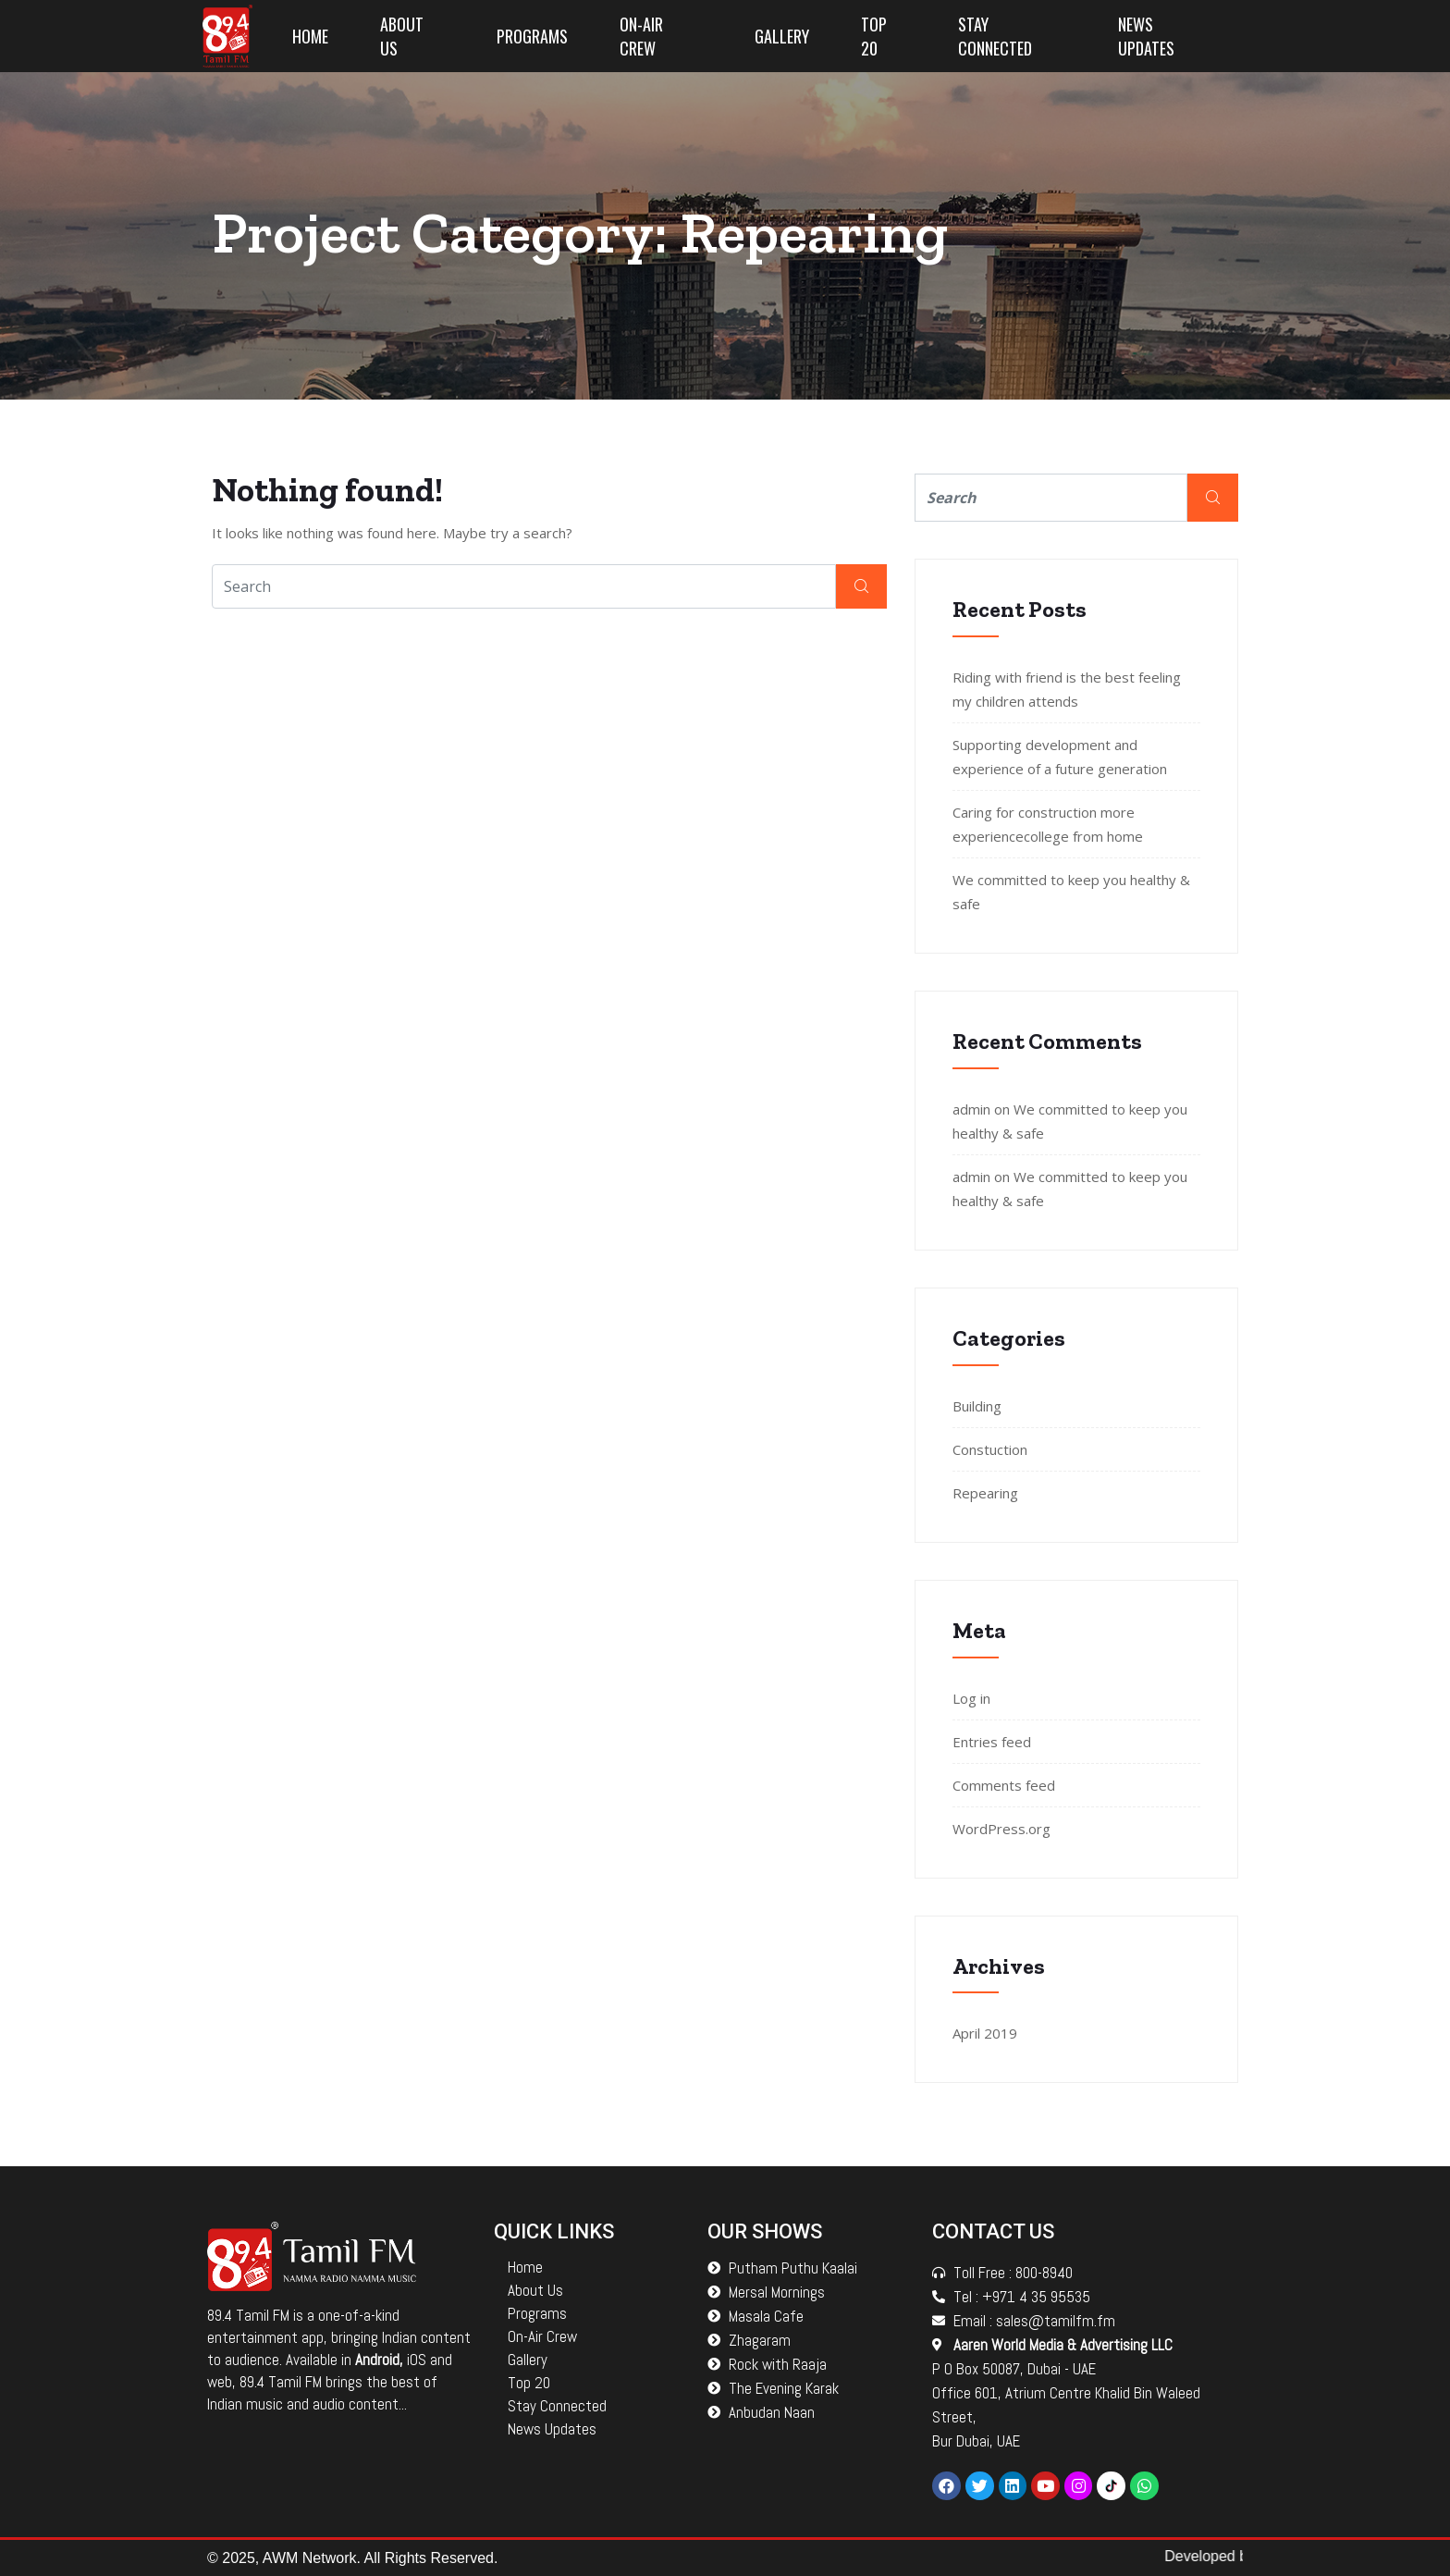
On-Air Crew (641, 36)
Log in (971, 1698)
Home (310, 36)
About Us (402, 36)
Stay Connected (995, 36)
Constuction (989, 1449)
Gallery (782, 36)
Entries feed (991, 1741)
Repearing (985, 1493)
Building (976, 1406)
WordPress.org (1001, 1828)
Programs (532, 36)
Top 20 (874, 36)
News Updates (1146, 36)
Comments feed (1003, 1785)
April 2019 (984, 2033)
